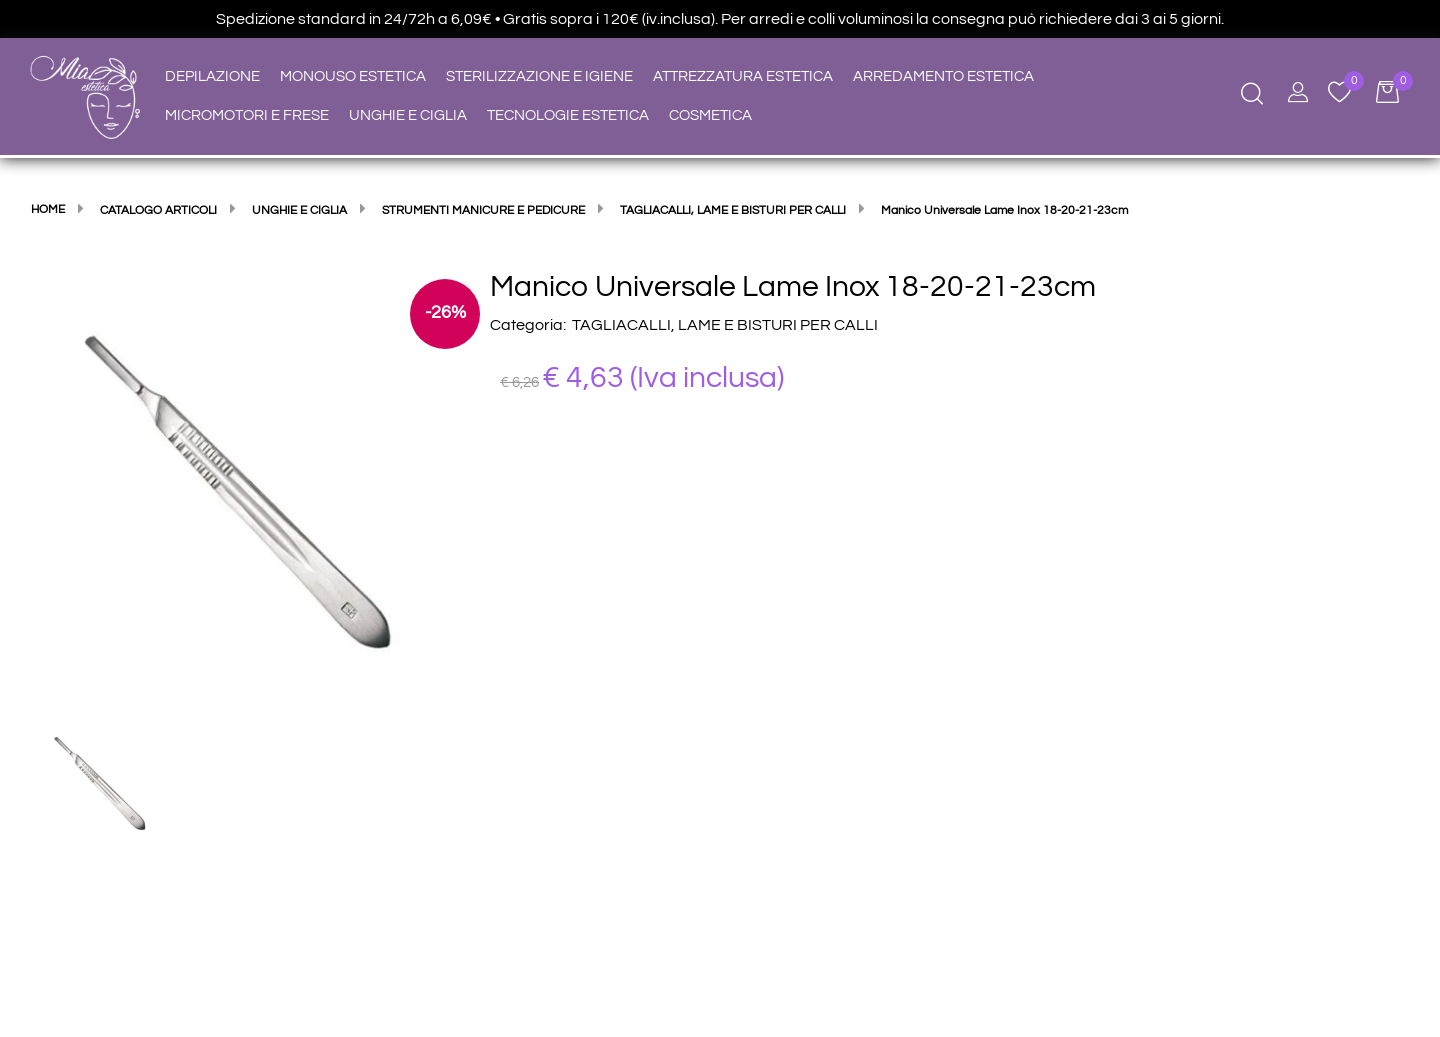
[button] (250, 488)
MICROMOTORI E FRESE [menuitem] (247, 115)
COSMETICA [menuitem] (710, 115)
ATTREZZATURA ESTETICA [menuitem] (743, 76)
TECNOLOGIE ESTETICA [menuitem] (568, 115)
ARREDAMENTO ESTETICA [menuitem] (943, 76)
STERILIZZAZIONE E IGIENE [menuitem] (539, 76)
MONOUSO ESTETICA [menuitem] (353, 76)
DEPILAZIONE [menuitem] (212, 76)
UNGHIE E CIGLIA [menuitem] (408, 115)
